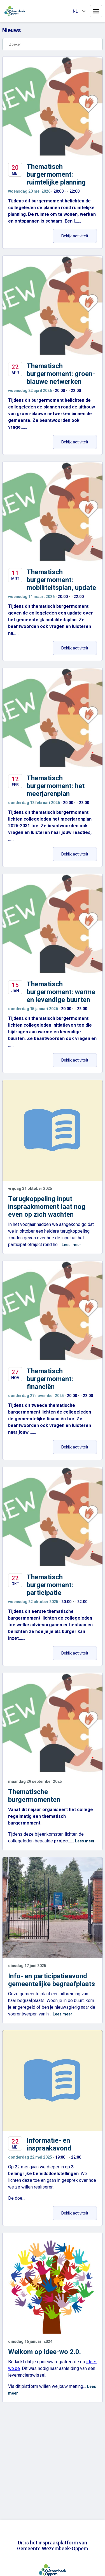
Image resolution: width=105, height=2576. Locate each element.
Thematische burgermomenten (34, 1796)
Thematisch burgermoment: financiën (50, 1379)
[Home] (15, 11)
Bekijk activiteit (79, 235)
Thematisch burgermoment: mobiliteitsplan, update (61, 580)
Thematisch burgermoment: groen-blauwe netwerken (61, 374)
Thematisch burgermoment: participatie (50, 1585)
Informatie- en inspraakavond (49, 2144)
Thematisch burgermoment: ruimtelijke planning (56, 174)
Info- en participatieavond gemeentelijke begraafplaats (51, 1980)
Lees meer (71, 1244)
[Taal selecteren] (79, 11)
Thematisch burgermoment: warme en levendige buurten (61, 992)
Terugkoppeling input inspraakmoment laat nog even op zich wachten (46, 1206)
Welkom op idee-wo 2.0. (44, 2352)
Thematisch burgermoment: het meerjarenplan (56, 786)
